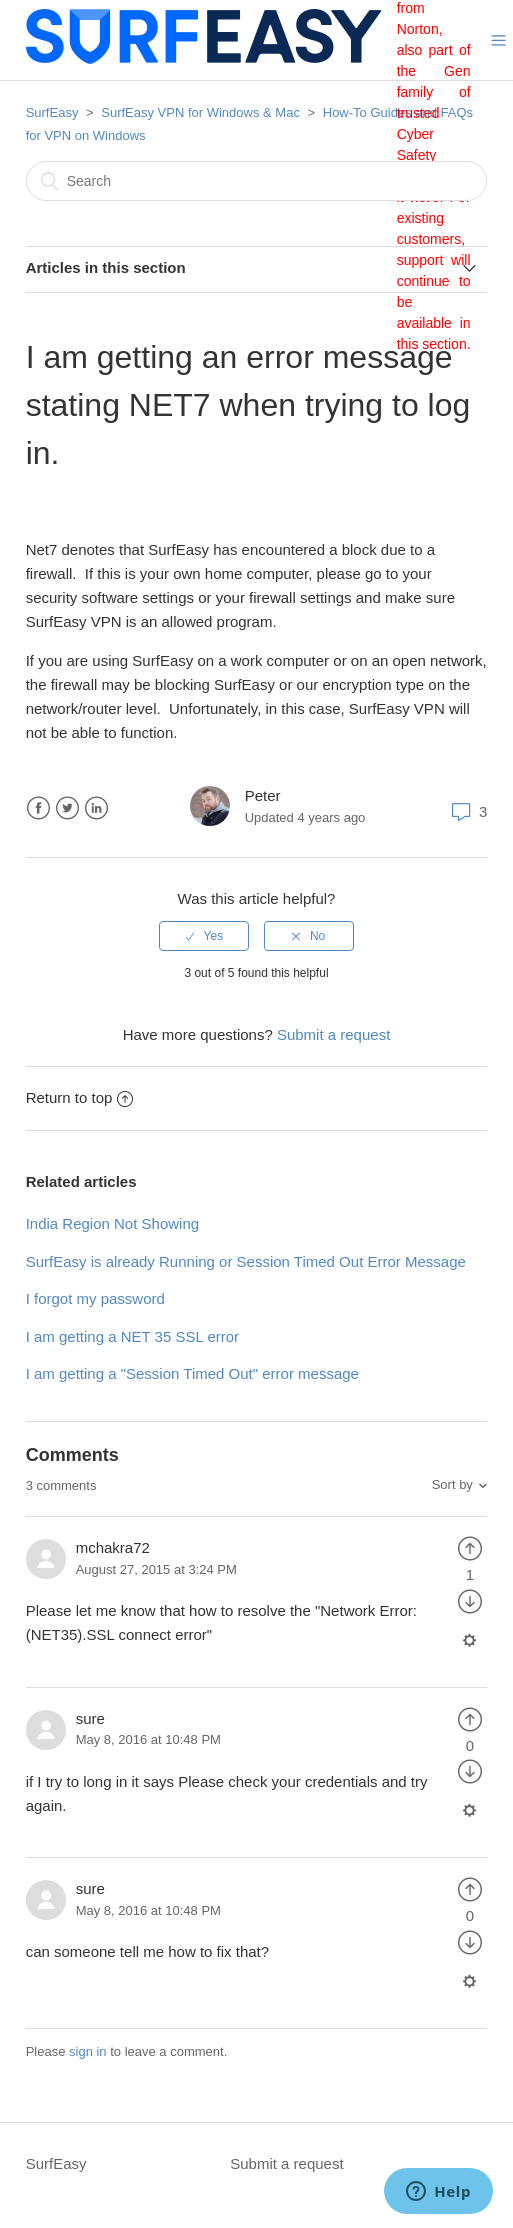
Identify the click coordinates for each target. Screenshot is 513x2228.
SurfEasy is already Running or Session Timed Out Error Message (246, 1261)
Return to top (80, 1097)
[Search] (257, 181)
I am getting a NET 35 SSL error (132, 1336)
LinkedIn (96, 808)
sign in (88, 2051)
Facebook (38, 808)
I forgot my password (95, 1298)
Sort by (452, 1484)
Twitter (67, 808)
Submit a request (333, 1034)
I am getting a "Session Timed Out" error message (192, 1373)
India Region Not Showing (112, 1223)
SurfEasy (52, 112)
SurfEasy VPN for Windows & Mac (200, 112)
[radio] (204, 936)
